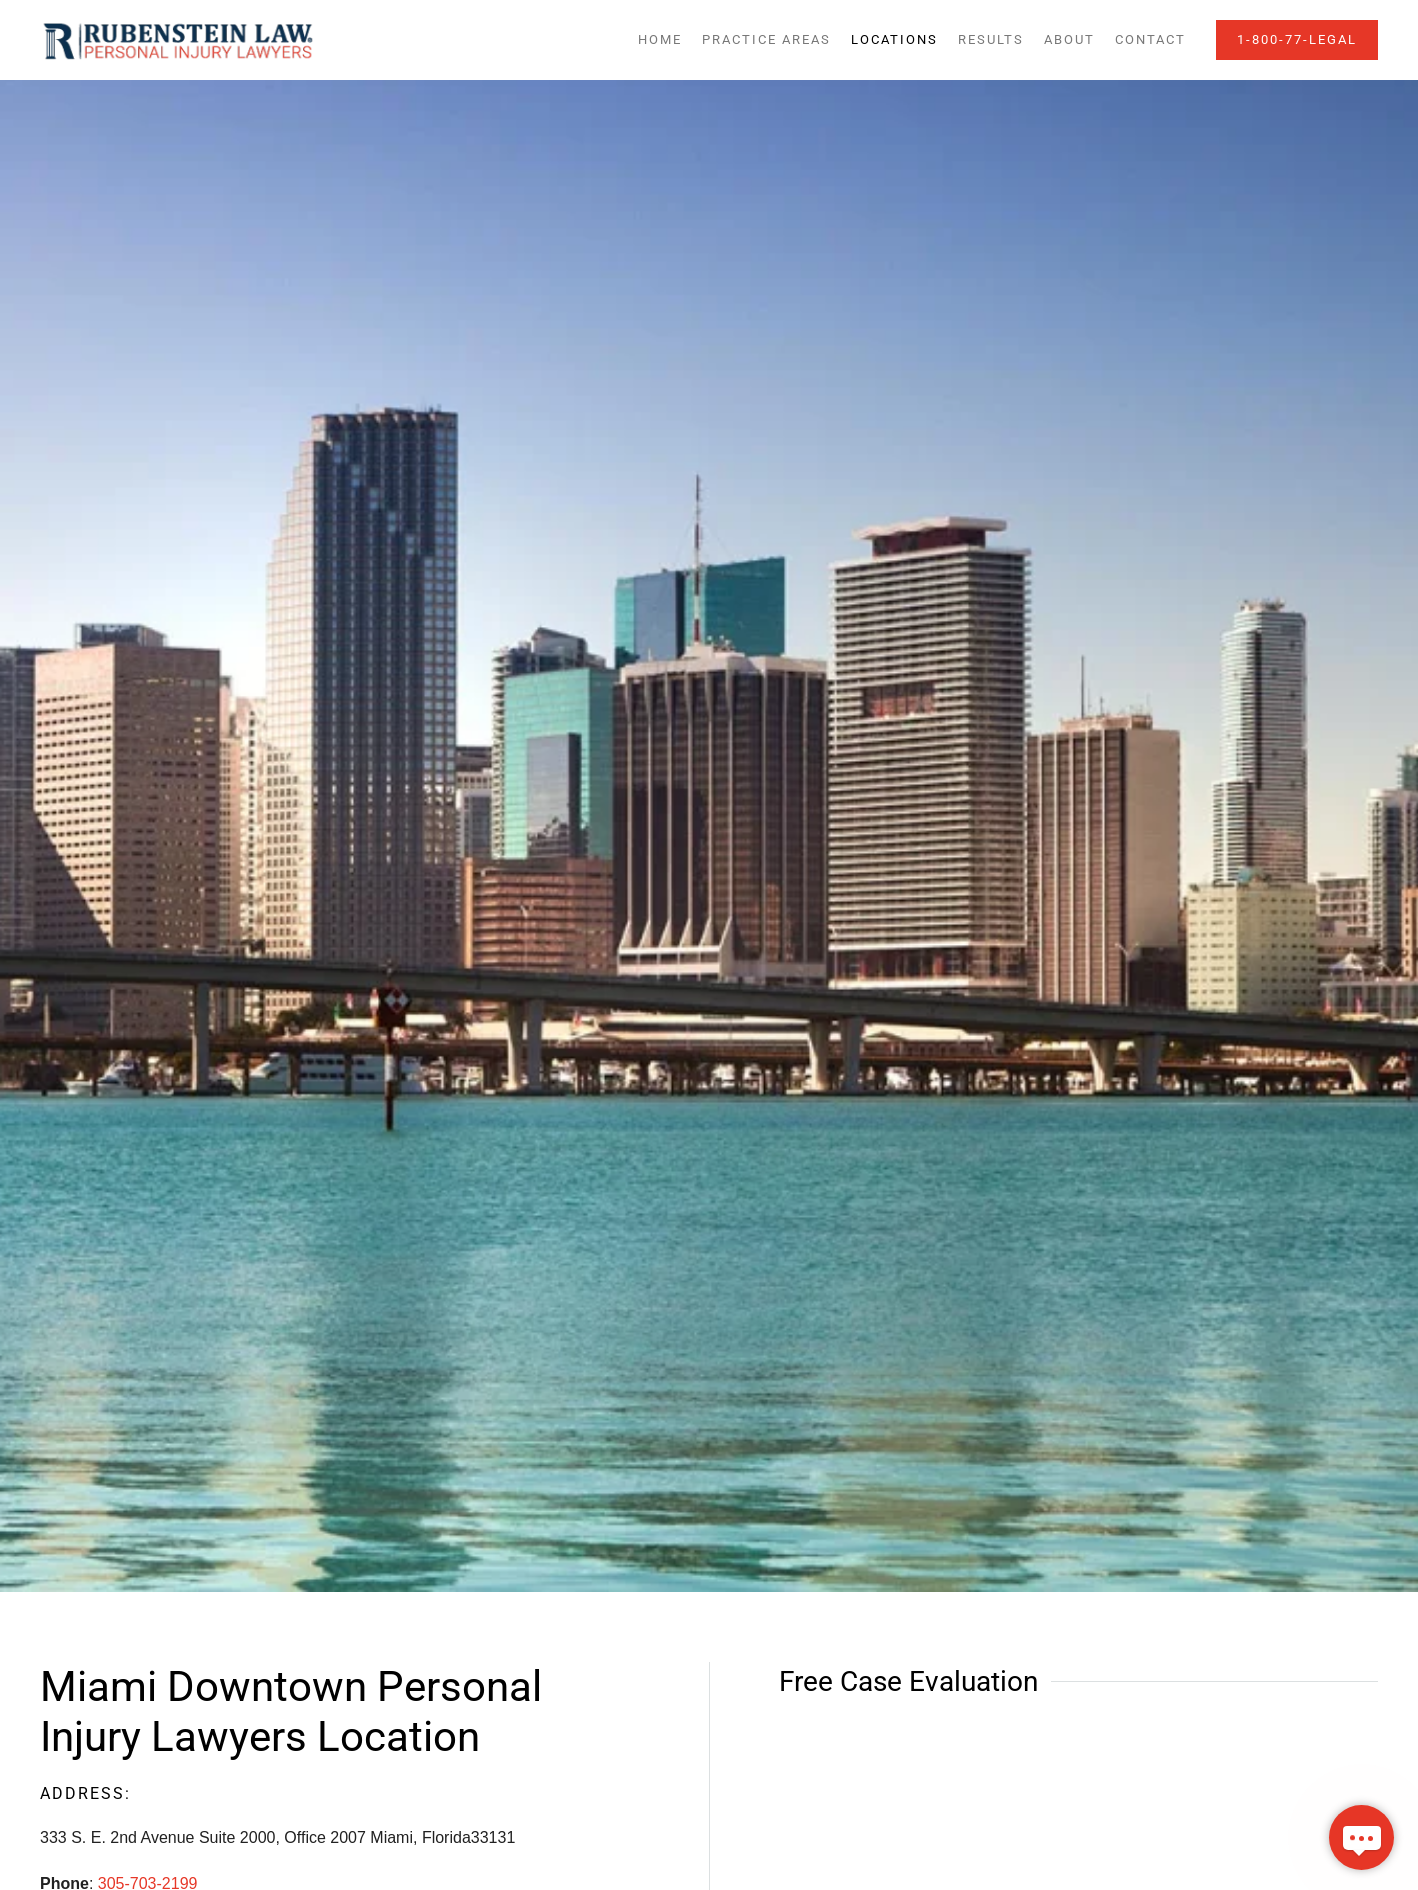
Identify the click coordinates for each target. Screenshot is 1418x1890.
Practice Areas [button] (766, 39)
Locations (894, 39)
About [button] (1069, 39)
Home (660, 39)
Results (991, 39)
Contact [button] (1150, 39)
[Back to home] (177, 40)
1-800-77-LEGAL (1297, 39)
